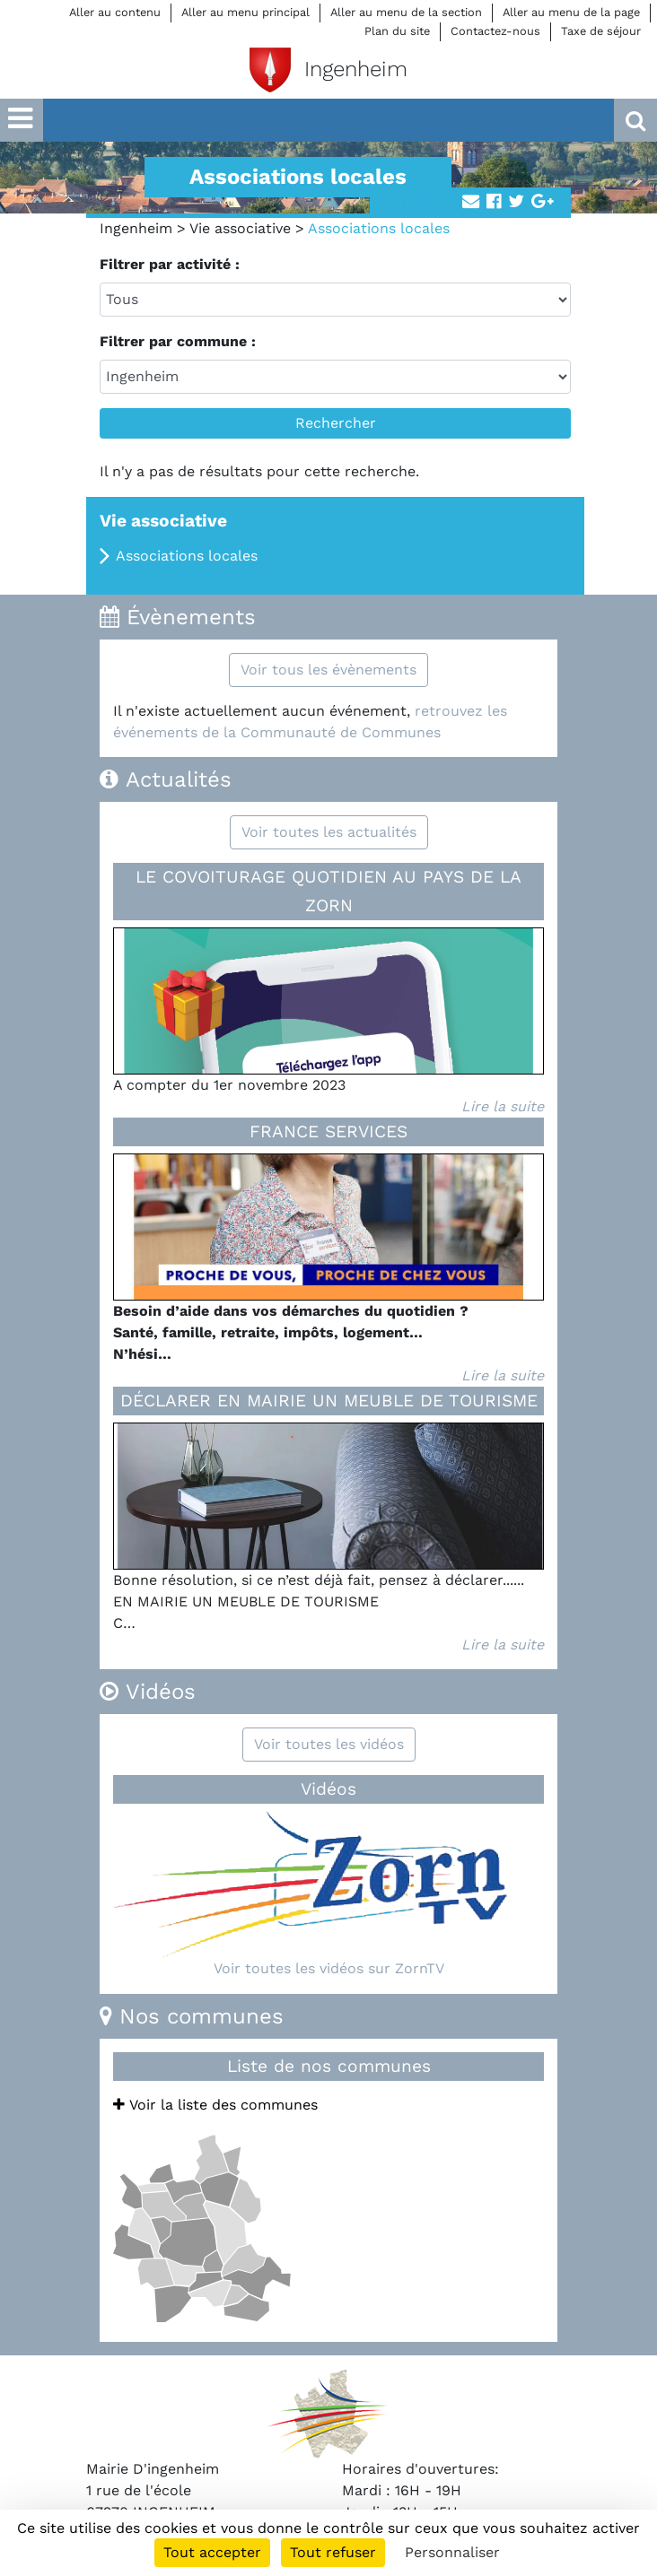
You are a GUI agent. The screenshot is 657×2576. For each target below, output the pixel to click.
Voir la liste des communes (215, 2104)
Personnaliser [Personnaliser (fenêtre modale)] (452, 2552)
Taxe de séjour (601, 31)
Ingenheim (136, 228)
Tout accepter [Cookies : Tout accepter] (212, 2552)
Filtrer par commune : (178, 341)
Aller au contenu (115, 12)
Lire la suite (502, 1106)
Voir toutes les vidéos (329, 1744)
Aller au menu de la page (571, 12)
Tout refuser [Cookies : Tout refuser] (333, 2552)
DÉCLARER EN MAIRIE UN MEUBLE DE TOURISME (329, 1400)
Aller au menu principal (245, 12)
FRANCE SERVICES (328, 1131)
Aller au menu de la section (406, 12)
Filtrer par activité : (170, 264)
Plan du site (397, 31)
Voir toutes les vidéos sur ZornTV (329, 1968)
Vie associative (240, 228)
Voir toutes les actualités (328, 831)
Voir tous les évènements (328, 669)
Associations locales (187, 555)
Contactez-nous (495, 31)
